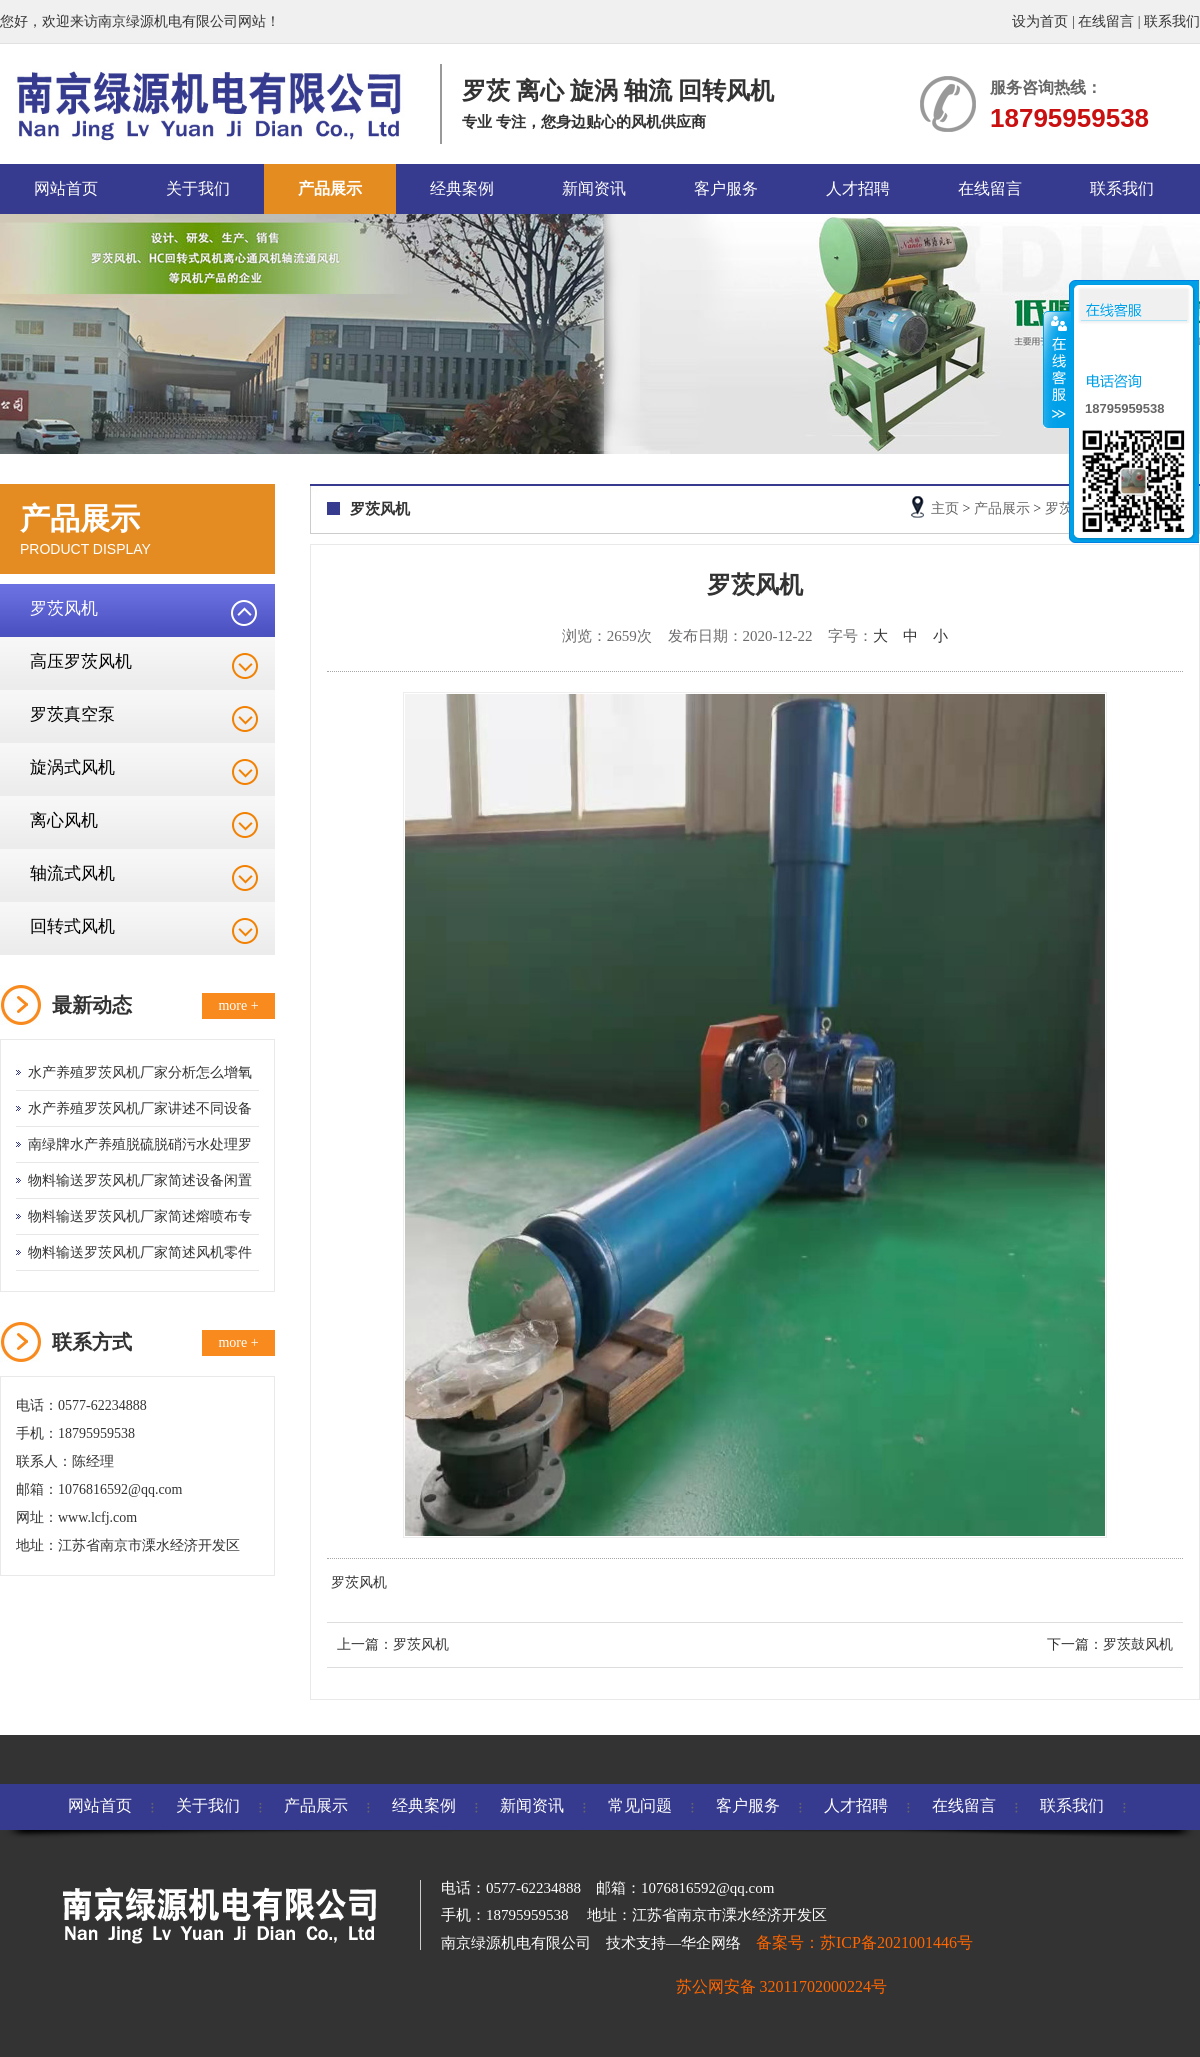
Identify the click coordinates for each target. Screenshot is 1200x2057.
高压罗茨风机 (81, 661)
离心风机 (64, 820)
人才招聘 (858, 188)
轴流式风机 (72, 873)
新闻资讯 (594, 188)
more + (238, 1005)
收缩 (1057, 369)
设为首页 (1040, 21)
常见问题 (640, 1805)
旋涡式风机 (72, 767)
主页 (945, 508)
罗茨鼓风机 (1138, 1644)
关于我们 (198, 188)
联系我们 (1172, 21)
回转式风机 (72, 926)
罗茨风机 (64, 608)
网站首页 (66, 188)
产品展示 (330, 188)
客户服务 (726, 188)
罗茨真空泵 (72, 714)
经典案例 (462, 188)
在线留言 (1106, 21)
